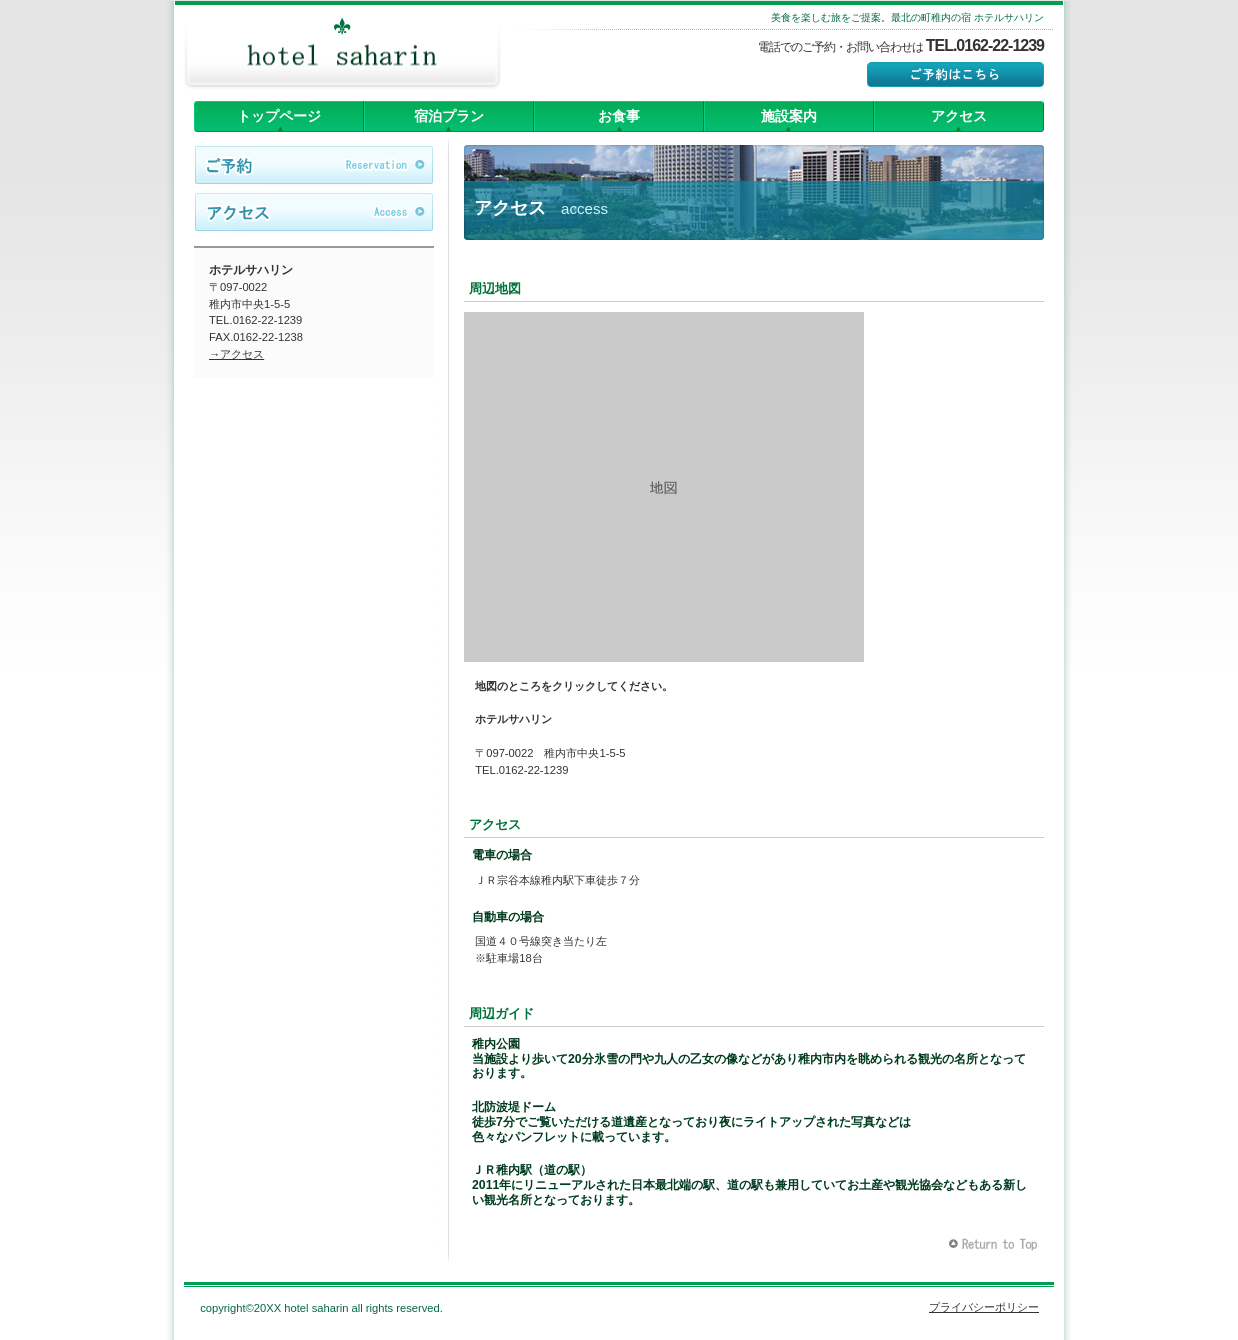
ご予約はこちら (955, 74)
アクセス (314, 213)
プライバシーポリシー (984, 1307)
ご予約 (314, 166)
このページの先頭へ (995, 1244)
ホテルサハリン (342, 55)
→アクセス (236, 354)
